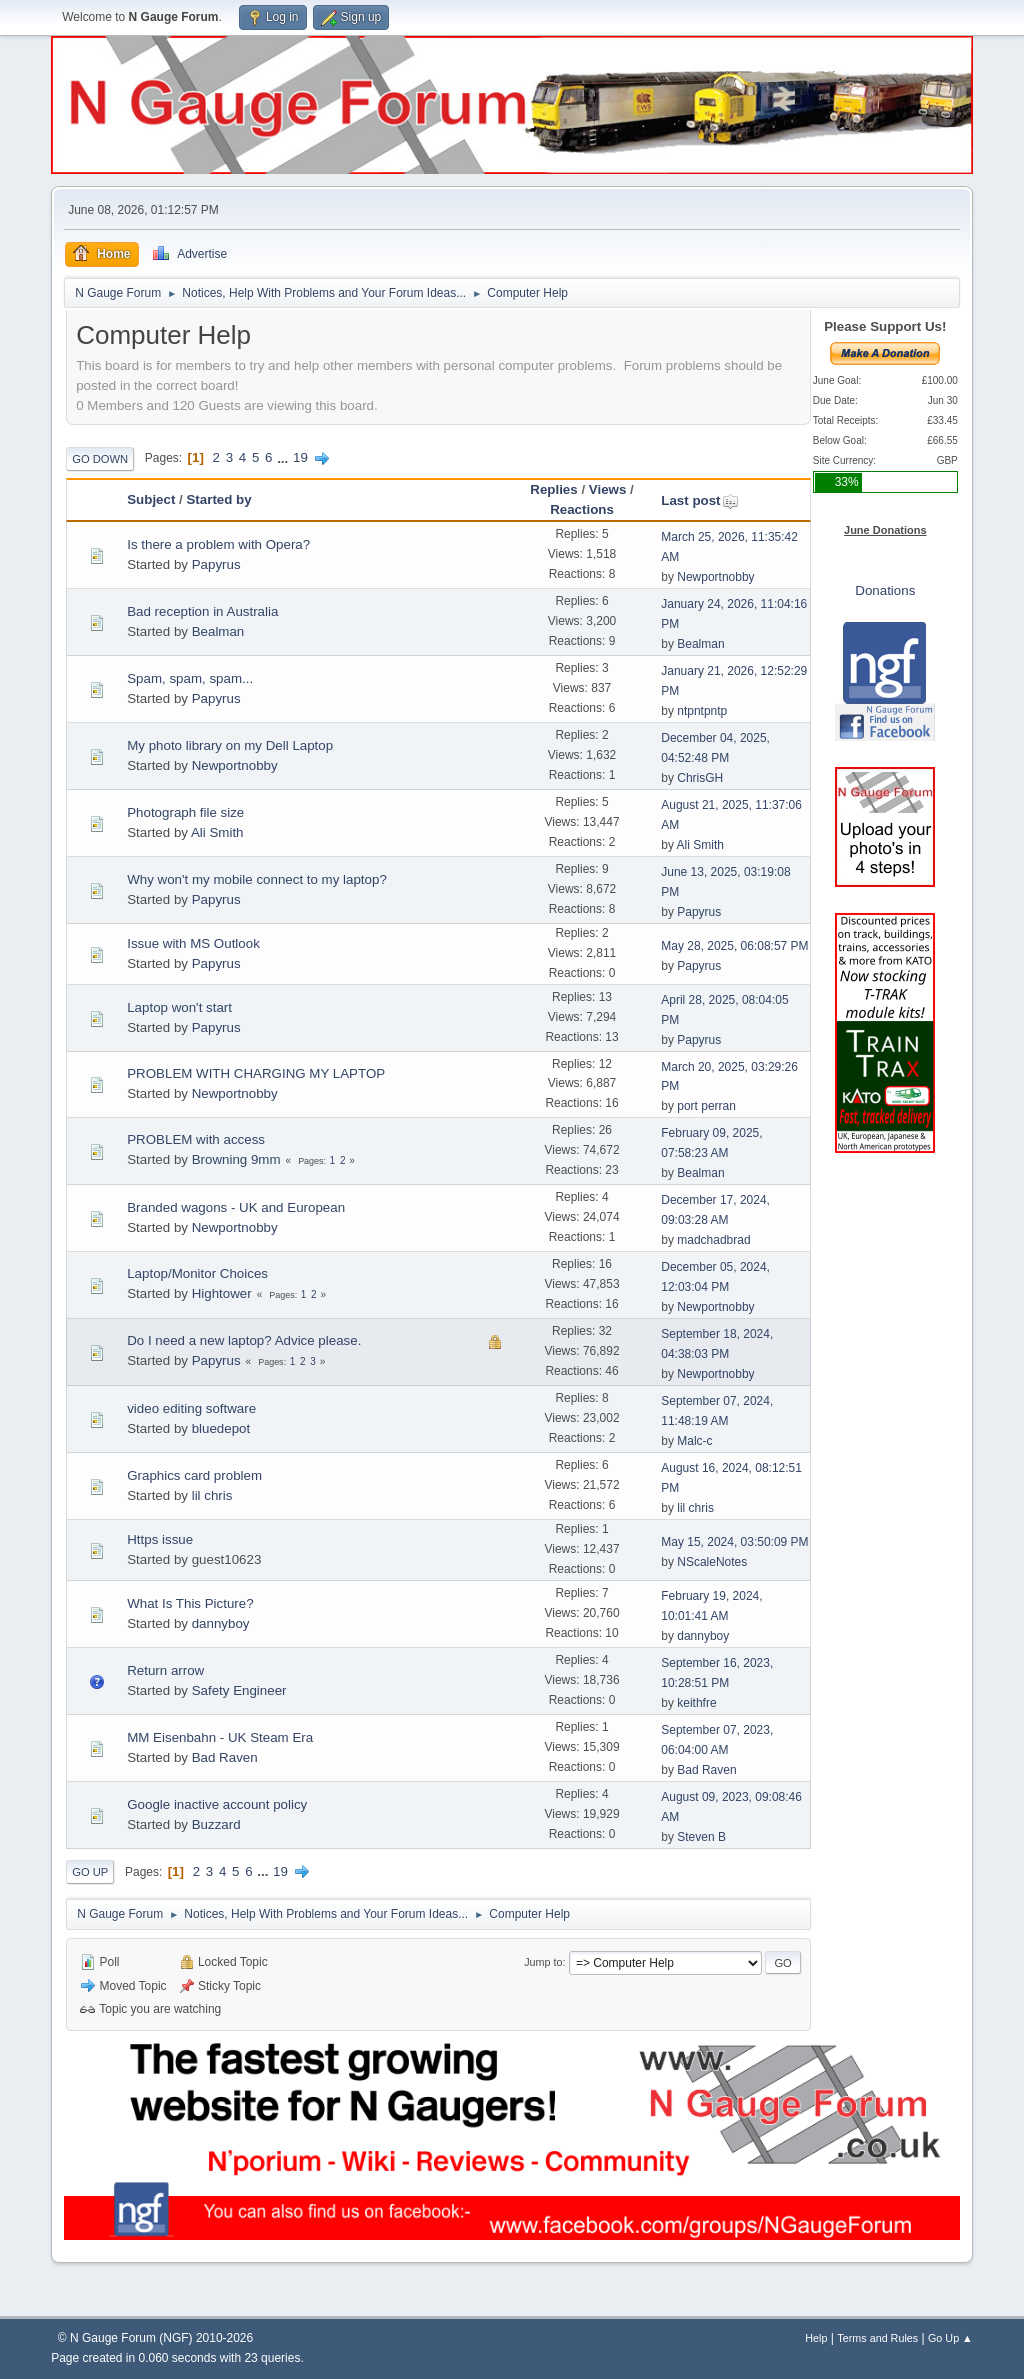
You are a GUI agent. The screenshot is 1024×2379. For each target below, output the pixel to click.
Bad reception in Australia (202, 611)
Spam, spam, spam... (190, 678)
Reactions (582, 509)
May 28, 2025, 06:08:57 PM (734, 946)
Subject (151, 499)
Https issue (160, 1539)
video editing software (191, 1408)
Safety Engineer (239, 1690)
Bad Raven (225, 1757)
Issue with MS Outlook (193, 943)
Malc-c (694, 1441)
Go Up (90, 1872)
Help (816, 2338)
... (284, 457)
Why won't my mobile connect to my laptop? (257, 879)
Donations (885, 590)
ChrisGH (700, 778)
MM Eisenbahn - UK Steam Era (220, 1737)
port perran (706, 1106)
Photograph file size (185, 812)
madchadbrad (713, 1240)
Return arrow (165, 1670)
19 (300, 457)
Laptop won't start (179, 1007)
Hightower (222, 1293)
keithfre (696, 1703)
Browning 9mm (236, 1159)
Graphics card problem (194, 1475)
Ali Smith (217, 832)
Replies (553, 489)
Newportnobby (715, 577)
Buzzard (216, 1824)
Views (608, 489)
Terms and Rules (877, 2338)
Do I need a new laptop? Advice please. (244, 1340)
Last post (699, 500)
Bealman (218, 631)
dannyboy (221, 1623)
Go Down (100, 459)
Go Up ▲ (950, 2338)
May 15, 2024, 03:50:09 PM (734, 1542)
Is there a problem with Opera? (218, 544)
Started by (218, 499)
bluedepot (221, 1428)
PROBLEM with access (196, 1139)
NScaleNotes (712, 1562)
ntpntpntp (702, 711)
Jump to (543, 1962)
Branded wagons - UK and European (236, 1207)
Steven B (701, 1837)
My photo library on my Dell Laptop (230, 745)
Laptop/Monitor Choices (197, 1273)
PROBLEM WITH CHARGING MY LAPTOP (256, 1073)
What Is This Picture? (190, 1603)
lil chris (212, 1495)
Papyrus (216, 564)
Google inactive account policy (217, 1804)
